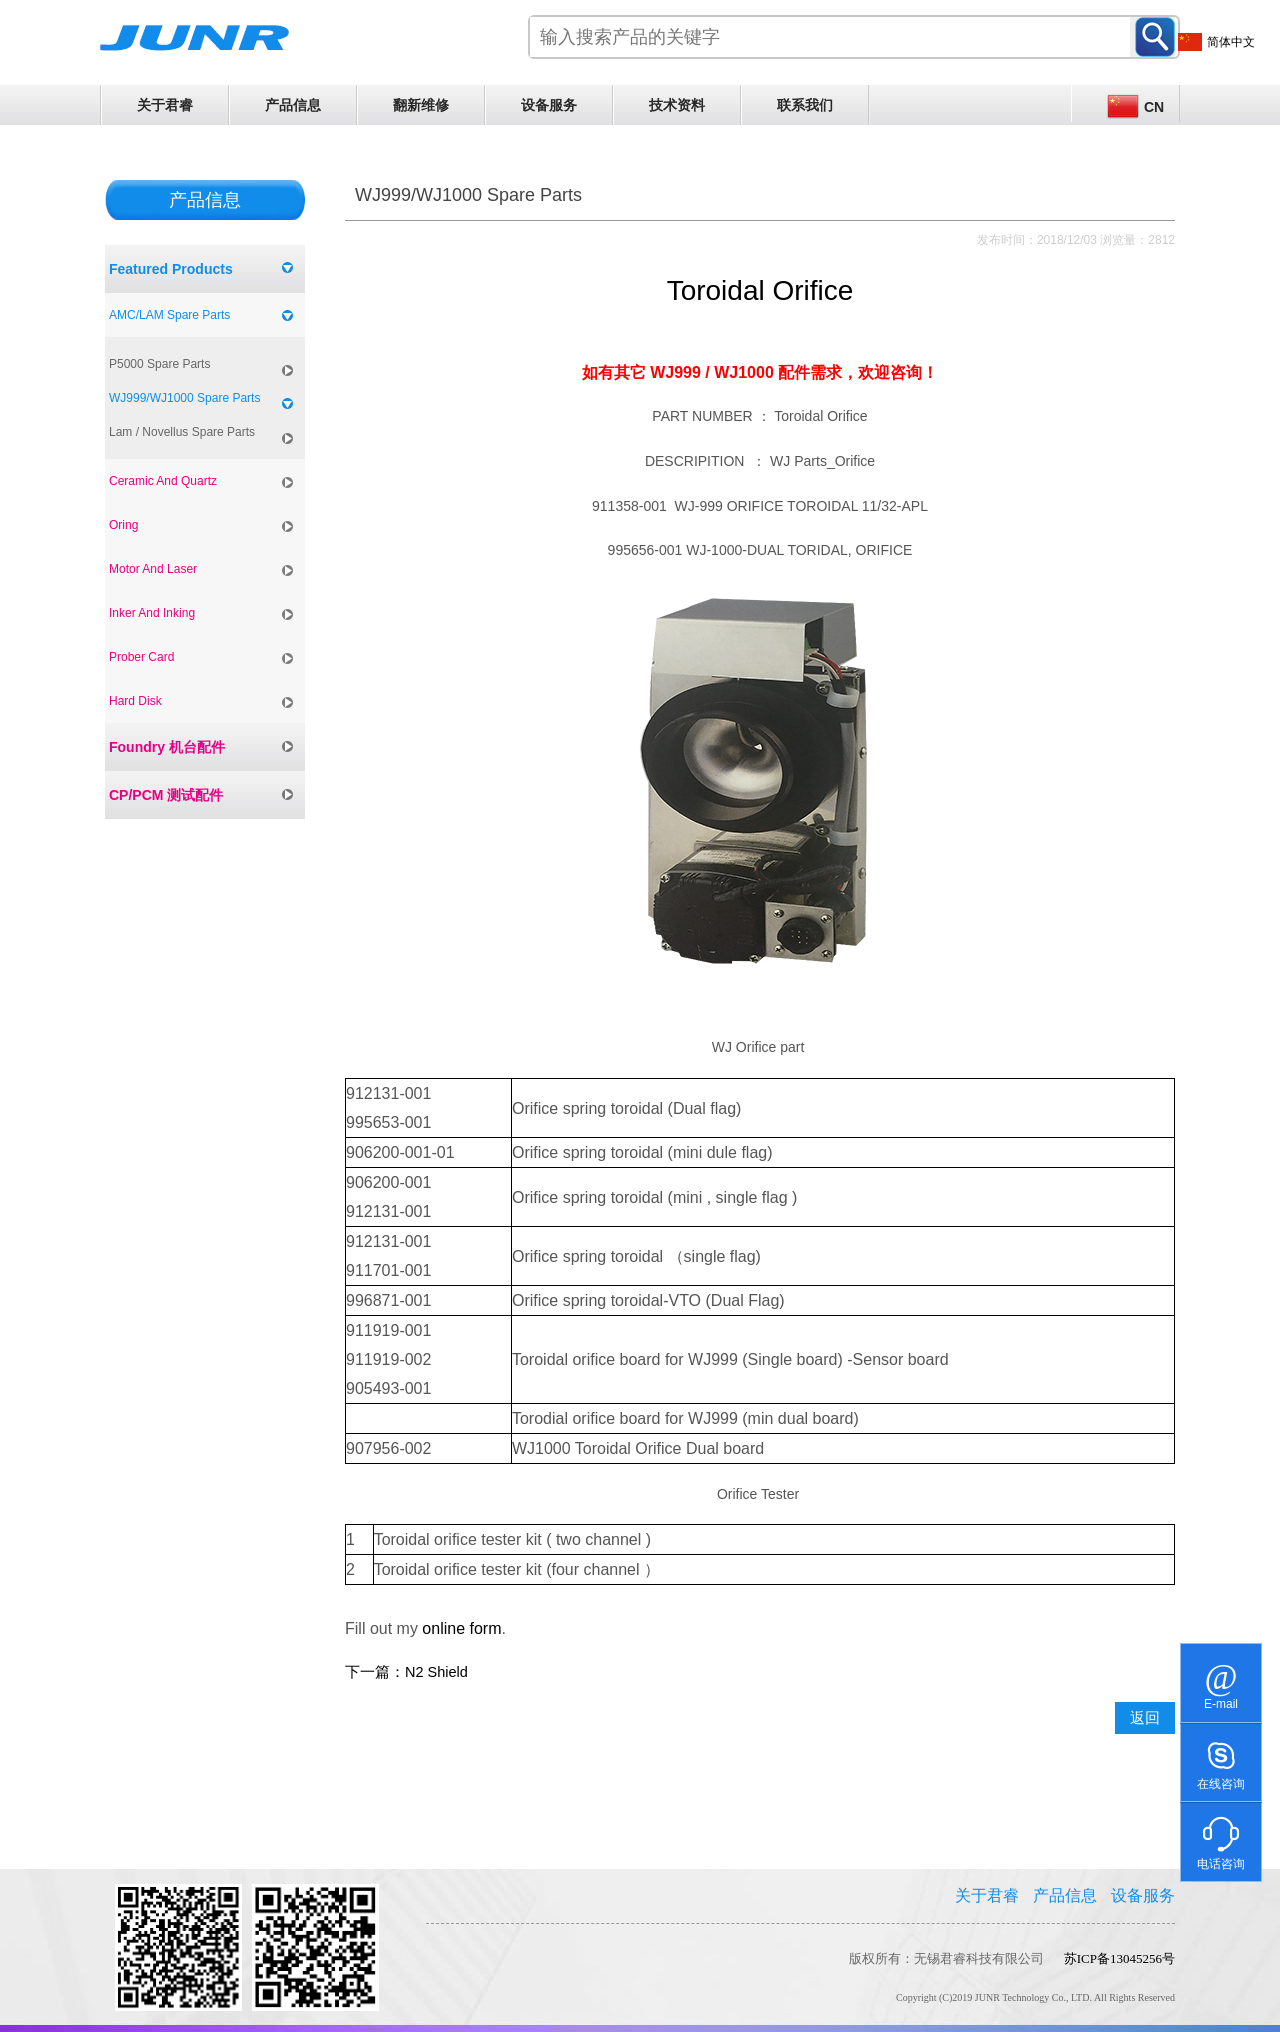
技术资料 (677, 105)
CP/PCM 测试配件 (166, 795)
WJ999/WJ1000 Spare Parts (184, 398)
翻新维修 (421, 105)
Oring (123, 525)
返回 (1145, 1718)
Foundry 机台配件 (167, 747)
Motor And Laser (153, 569)
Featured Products (171, 269)
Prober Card (141, 657)
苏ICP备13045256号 (1119, 1958)
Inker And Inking (152, 613)
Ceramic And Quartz (163, 481)
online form (461, 1628)
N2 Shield (436, 1672)
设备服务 (549, 105)
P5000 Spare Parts (159, 364)
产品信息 (293, 105)
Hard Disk (135, 701)
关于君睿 (165, 105)
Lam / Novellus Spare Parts (182, 432)
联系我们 (805, 105)
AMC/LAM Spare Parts (169, 315)
